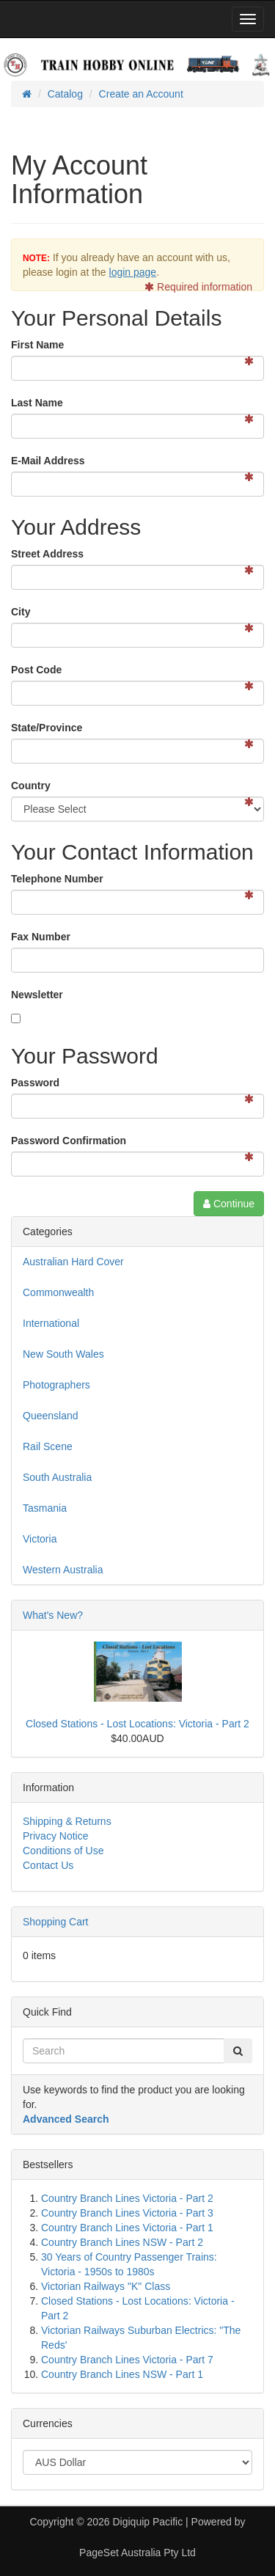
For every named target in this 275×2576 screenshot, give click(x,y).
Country (31, 785)
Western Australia (63, 1570)
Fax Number (40, 937)
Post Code (36, 670)
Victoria (39, 1539)
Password (35, 1082)
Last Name (37, 403)
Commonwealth (58, 1292)
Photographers (56, 1385)
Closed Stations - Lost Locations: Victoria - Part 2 (137, 1724)
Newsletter (37, 994)
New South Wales (63, 1354)
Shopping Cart (56, 1922)
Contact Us (48, 1865)
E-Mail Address (48, 460)
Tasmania (45, 1508)
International (51, 1323)
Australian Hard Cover (73, 1261)
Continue (228, 1204)
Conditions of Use (63, 1850)
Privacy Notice (55, 1836)
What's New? (53, 1615)
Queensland (50, 1415)
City (20, 612)
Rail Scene (48, 1446)
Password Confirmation (68, 1140)
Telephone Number (57, 879)
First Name (37, 345)
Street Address (47, 554)
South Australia (57, 1477)
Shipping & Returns (67, 1821)
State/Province (46, 727)
